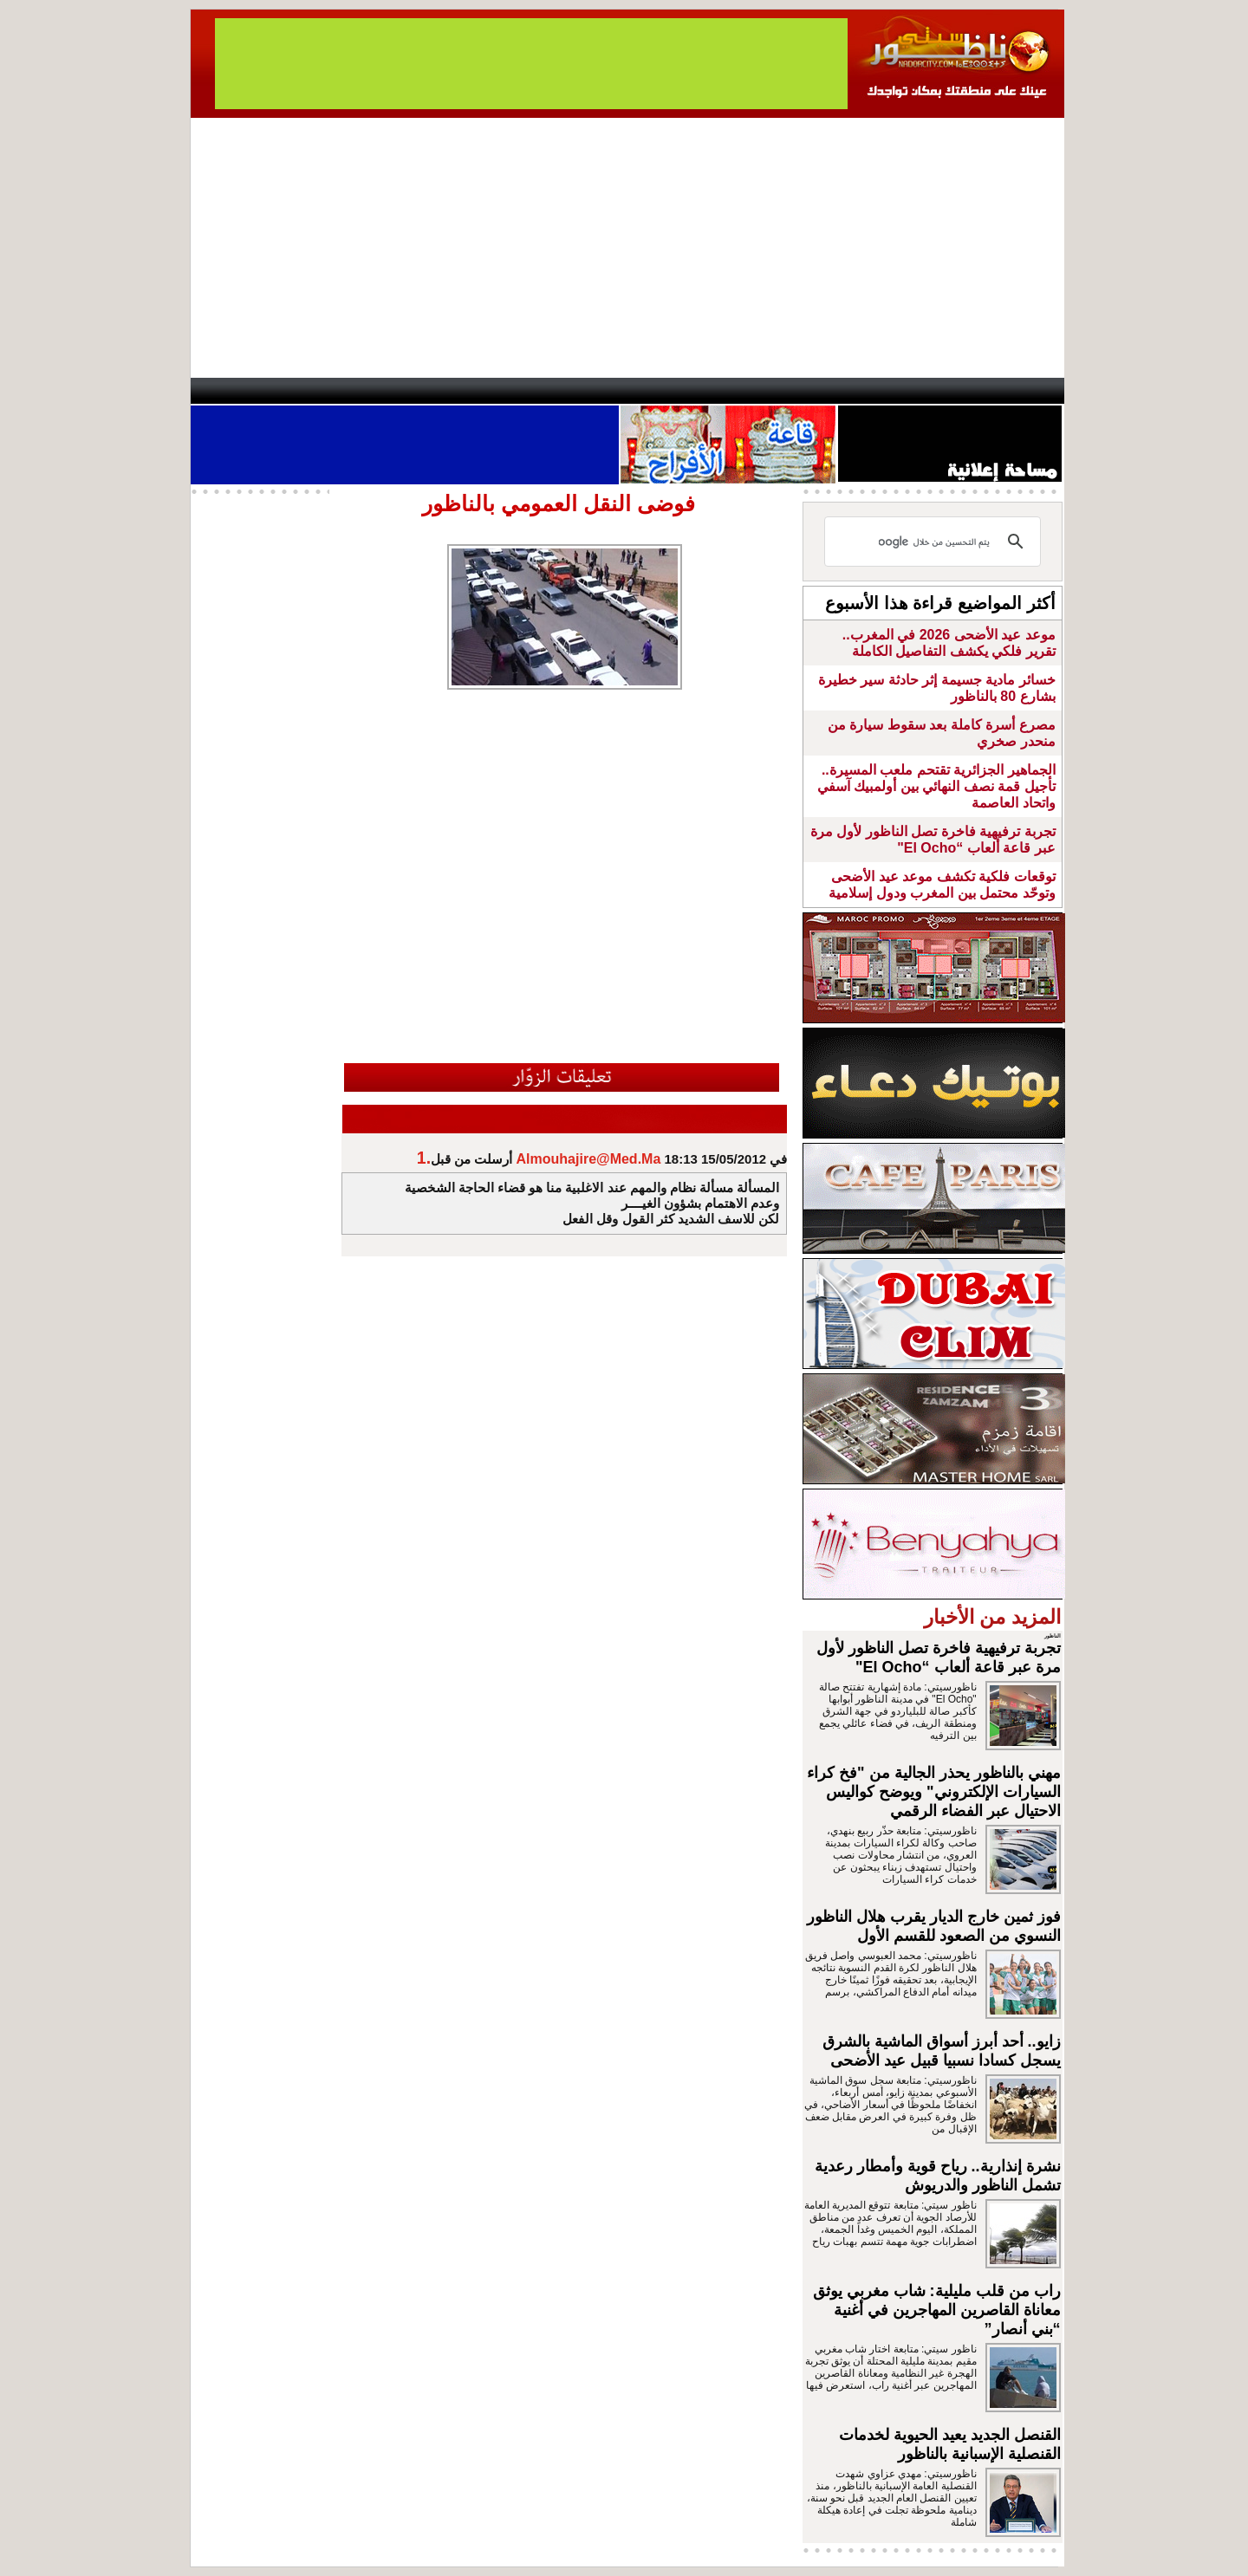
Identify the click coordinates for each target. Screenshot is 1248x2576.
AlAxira (309, 391)
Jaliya (594, 391)
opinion (364, 391)
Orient (727, 391)
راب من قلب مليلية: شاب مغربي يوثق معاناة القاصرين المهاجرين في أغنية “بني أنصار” (937, 2310)
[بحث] (935, 541)
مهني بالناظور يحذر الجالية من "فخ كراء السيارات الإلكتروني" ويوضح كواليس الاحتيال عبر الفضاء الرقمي (934, 1792)
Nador (952, 391)
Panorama (432, 391)
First (1025, 391)
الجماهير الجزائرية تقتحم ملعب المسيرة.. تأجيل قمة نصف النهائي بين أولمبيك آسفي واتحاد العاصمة (936, 786)
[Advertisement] (627, 248)
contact (241, 391)
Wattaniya (661, 391)
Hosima (800, 391)
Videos (520, 391)
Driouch (880, 391)
